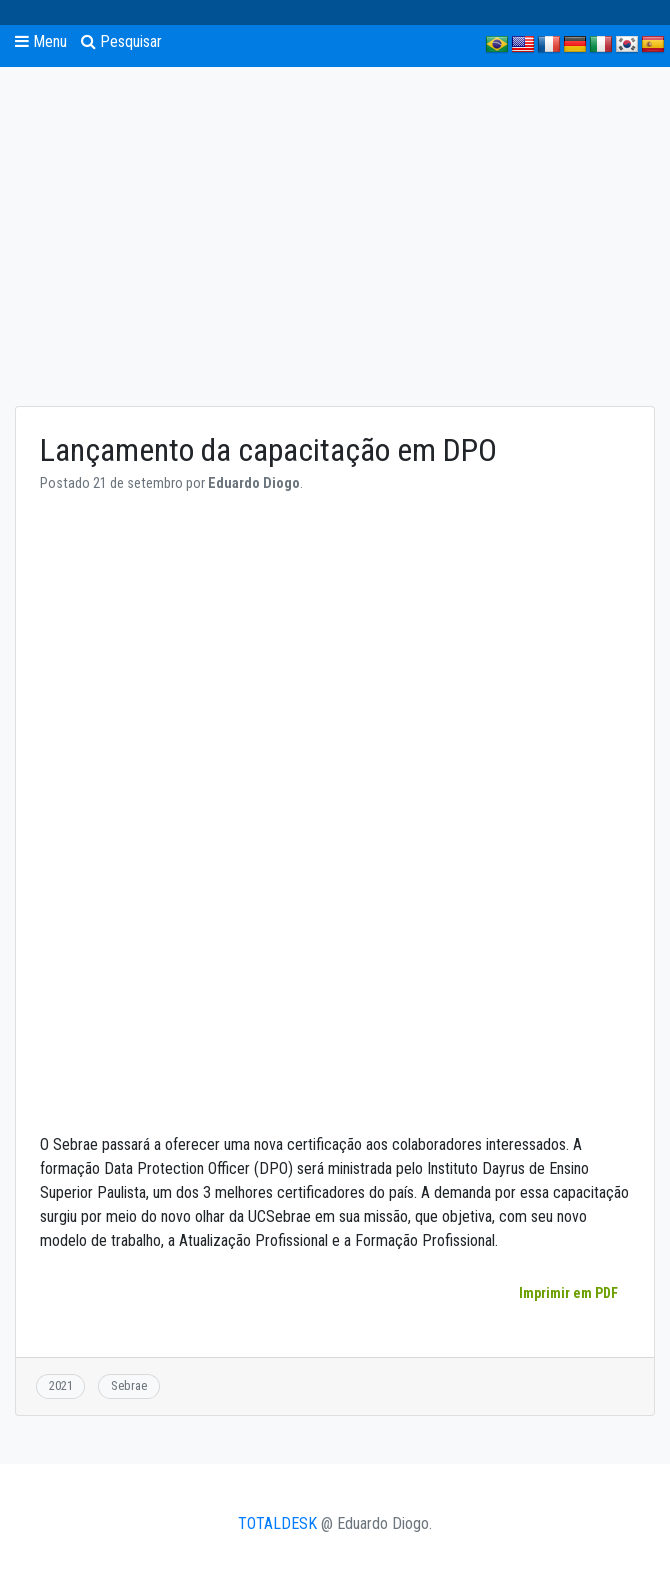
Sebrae (129, 1385)
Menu (41, 41)
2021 (61, 1385)
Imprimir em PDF (568, 1293)
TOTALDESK (277, 1523)
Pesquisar (121, 41)
